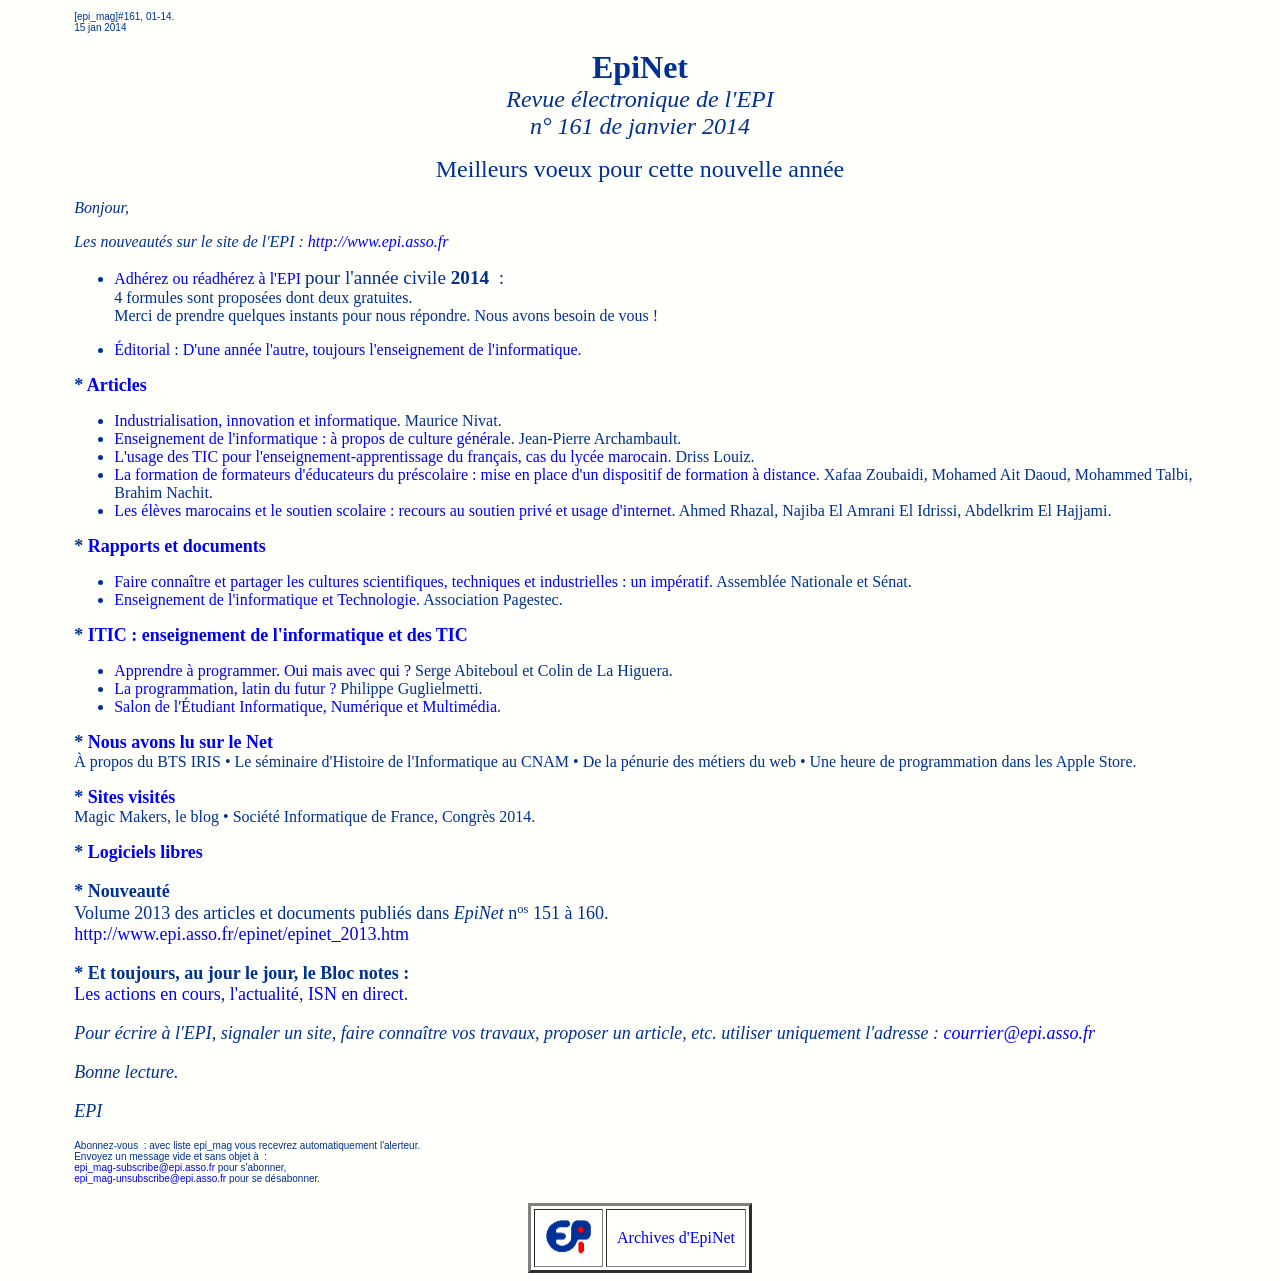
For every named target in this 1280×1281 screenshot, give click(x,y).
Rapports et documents (177, 546)
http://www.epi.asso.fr (378, 241)
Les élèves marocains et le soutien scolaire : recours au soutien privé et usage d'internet (392, 510)
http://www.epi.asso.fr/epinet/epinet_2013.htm (241, 934)
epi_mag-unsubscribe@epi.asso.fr (150, 1178)
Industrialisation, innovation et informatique (255, 420)
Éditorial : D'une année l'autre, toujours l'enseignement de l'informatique (345, 349)
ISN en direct (356, 994)
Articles (117, 385)
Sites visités (132, 797)
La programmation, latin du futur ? (225, 688)
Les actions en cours (147, 994)
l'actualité (264, 994)
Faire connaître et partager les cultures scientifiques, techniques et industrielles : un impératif (411, 581)
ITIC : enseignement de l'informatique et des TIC (278, 635)
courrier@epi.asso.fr (1019, 1033)
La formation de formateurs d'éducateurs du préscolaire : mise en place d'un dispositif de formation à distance (465, 474)
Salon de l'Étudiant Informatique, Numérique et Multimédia (305, 706)
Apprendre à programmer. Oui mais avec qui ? (262, 670)
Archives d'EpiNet (676, 1237)
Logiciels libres (145, 852)
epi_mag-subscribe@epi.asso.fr (144, 1167)
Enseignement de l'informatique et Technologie (265, 599)
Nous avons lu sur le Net (180, 742)
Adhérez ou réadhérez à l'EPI (207, 278)
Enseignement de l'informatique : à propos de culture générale (312, 438)
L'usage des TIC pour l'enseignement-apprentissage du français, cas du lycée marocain (390, 456)
